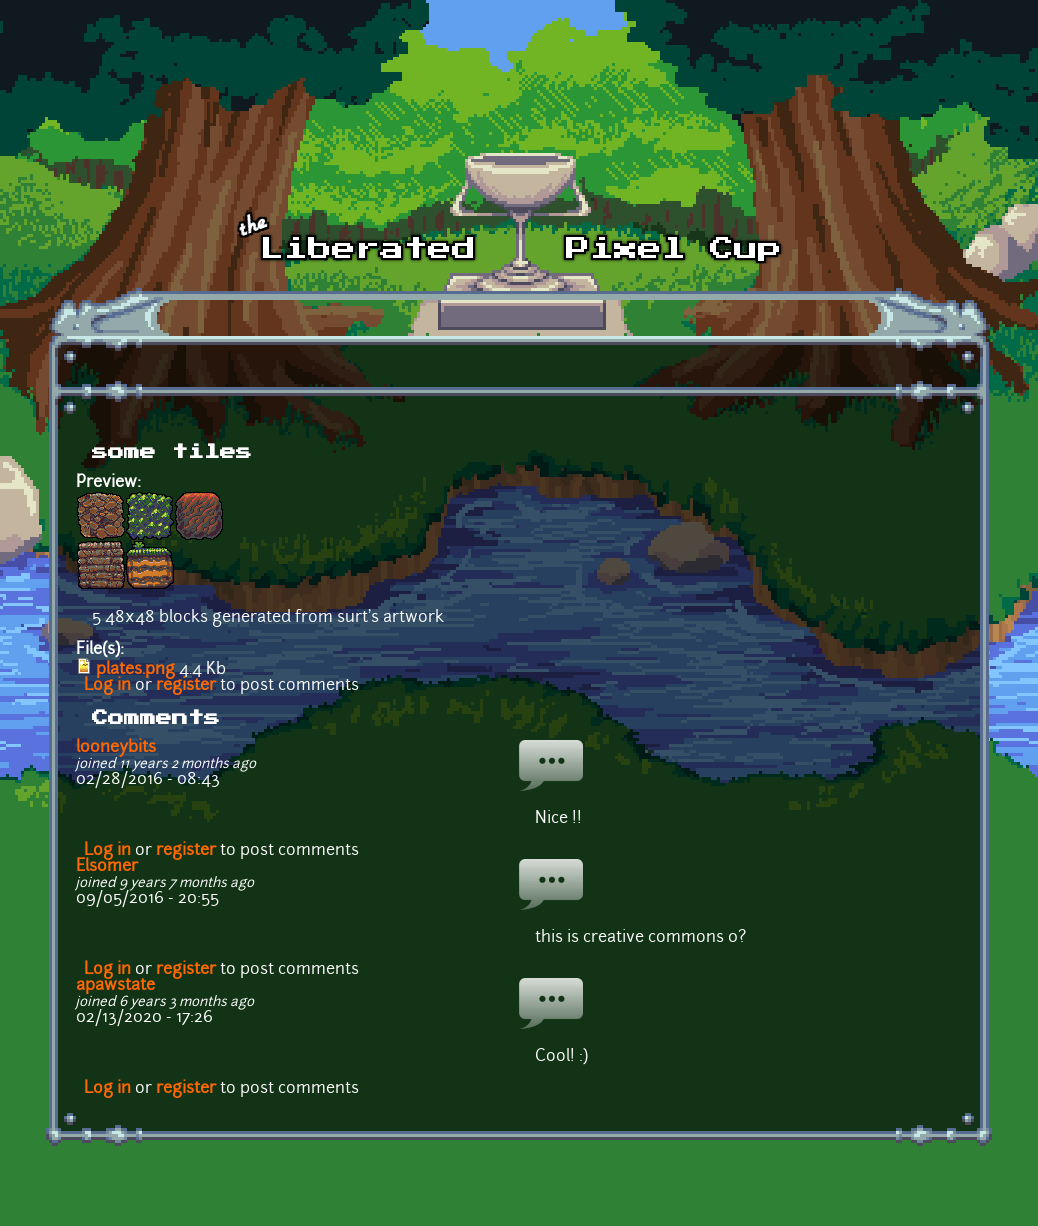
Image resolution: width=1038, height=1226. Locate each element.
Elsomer (107, 867)
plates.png (135, 670)
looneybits (116, 748)
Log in (107, 686)
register (186, 686)
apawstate (115, 986)
